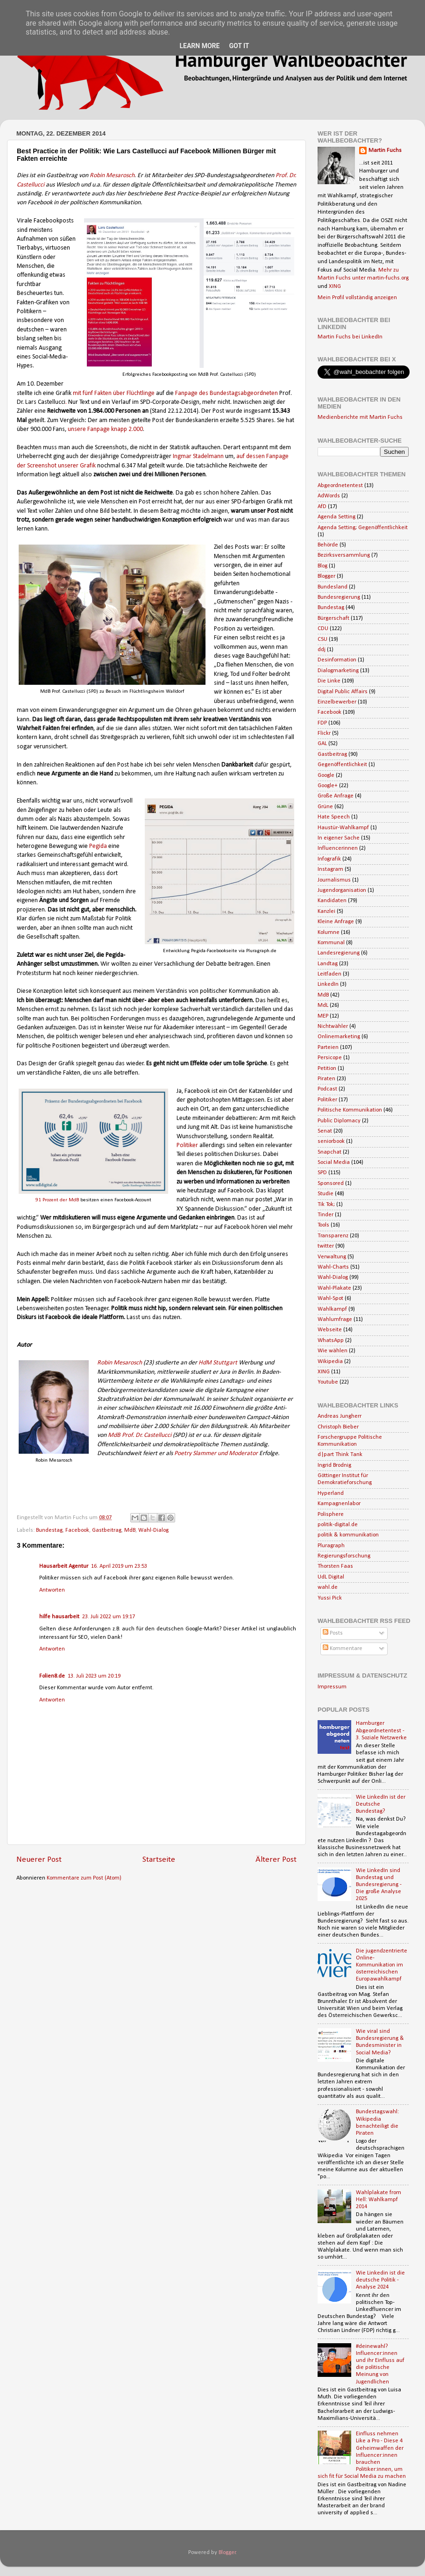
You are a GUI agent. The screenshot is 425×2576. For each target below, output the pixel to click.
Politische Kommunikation (350, 1110)
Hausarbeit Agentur (63, 1566)
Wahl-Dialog (153, 1530)
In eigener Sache (339, 838)
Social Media (334, 1162)
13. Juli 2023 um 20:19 (94, 1676)
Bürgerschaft (333, 618)
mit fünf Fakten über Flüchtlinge (114, 393)
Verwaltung (332, 1257)
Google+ (328, 786)
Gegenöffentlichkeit (342, 765)
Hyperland (331, 1493)
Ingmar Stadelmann (198, 456)
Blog (322, 566)
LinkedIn (328, 984)
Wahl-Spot (330, 1298)
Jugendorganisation (342, 890)
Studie (325, 1194)
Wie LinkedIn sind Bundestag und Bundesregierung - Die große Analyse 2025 (379, 1885)
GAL (322, 743)
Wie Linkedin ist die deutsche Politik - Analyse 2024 (380, 2280)
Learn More (199, 46)
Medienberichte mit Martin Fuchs (360, 417)
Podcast (327, 1089)
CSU (322, 639)
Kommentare (342, 1648)
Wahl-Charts (333, 1267)
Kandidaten (332, 901)
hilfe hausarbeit (59, 1617)
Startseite (158, 1860)
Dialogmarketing (338, 671)
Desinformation (337, 660)
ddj (322, 650)
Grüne (325, 807)
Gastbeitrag (106, 1530)
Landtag (328, 964)
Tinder (325, 1215)
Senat (325, 1131)
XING (335, 286)
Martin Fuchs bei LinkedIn (350, 337)
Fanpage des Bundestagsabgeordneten (226, 393)
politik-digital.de (338, 1525)
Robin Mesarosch (112, 175)
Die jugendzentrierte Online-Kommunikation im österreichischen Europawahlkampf (381, 1965)
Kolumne (329, 932)
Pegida (98, 846)
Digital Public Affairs (343, 692)
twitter (326, 1246)
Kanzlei (326, 911)
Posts (333, 1633)
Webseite (330, 1330)
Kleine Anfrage (336, 922)
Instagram (330, 869)
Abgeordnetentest (340, 485)
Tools (323, 1225)
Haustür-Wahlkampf (343, 828)
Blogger (326, 576)
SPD (322, 1173)
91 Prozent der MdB (57, 1200)
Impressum (332, 1687)
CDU (323, 628)
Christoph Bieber (338, 1427)
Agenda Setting (336, 517)
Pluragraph (331, 1546)
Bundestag (49, 1530)
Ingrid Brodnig (334, 1465)
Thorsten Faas (335, 1566)
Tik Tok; (326, 1204)
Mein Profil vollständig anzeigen (357, 298)
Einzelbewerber (337, 702)
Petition (327, 1068)
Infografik (329, 859)
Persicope (330, 1058)
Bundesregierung (339, 597)
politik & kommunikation (348, 1535)
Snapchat (329, 1152)
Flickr (324, 733)
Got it (239, 46)
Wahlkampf (332, 1309)
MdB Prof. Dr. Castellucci (139, 1435)
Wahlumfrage (335, 1319)
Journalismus (334, 880)
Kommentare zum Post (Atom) (84, 1878)
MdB (129, 1530)
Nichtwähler (333, 1026)
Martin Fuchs (385, 150)
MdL (323, 1005)
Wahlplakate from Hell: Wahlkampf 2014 (378, 2200)
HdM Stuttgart (217, 1363)
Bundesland (332, 587)
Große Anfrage (336, 796)
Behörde (328, 545)
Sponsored (331, 1183)
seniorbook (331, 1141)
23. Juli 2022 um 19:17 (108, 1617)
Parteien (328, 1047)
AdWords (329, 496)
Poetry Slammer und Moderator (216, 1453)
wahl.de (328, 1587)
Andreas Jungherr (339, 1416)
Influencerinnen (338, 848)
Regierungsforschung (344, 1556)
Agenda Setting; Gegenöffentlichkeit (363, 528)
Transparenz (333, 1236)
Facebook (77, 1530)
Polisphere (331, 1514)
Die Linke (329, 681)
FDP (322, 723)
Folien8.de (52, 1676)
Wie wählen (332, 1351)
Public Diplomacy (339, 1121)
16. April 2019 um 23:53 (119, 1566)
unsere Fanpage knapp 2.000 (105, 429)
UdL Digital (331, 1577)
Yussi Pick (330, 1598)
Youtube (328, 1382)
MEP (323, 1016)
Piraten (326, 1079)
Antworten (52, 1590)
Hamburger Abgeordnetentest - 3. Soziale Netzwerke (381, 1730)
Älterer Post (276, 1860)
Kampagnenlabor (339, 1504)
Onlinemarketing (339, 1037)
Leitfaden (329, 974)
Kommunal (331, 943)
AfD (322, 506)
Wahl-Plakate (334, 1288)
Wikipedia (330, 1361)
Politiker (187, 1145)
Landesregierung (339, 953)
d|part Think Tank (340, 1454)
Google (326, 775)
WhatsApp (331, 1340)
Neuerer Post (39, 1860)
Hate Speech (334, 817)
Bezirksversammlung (344, 555)
